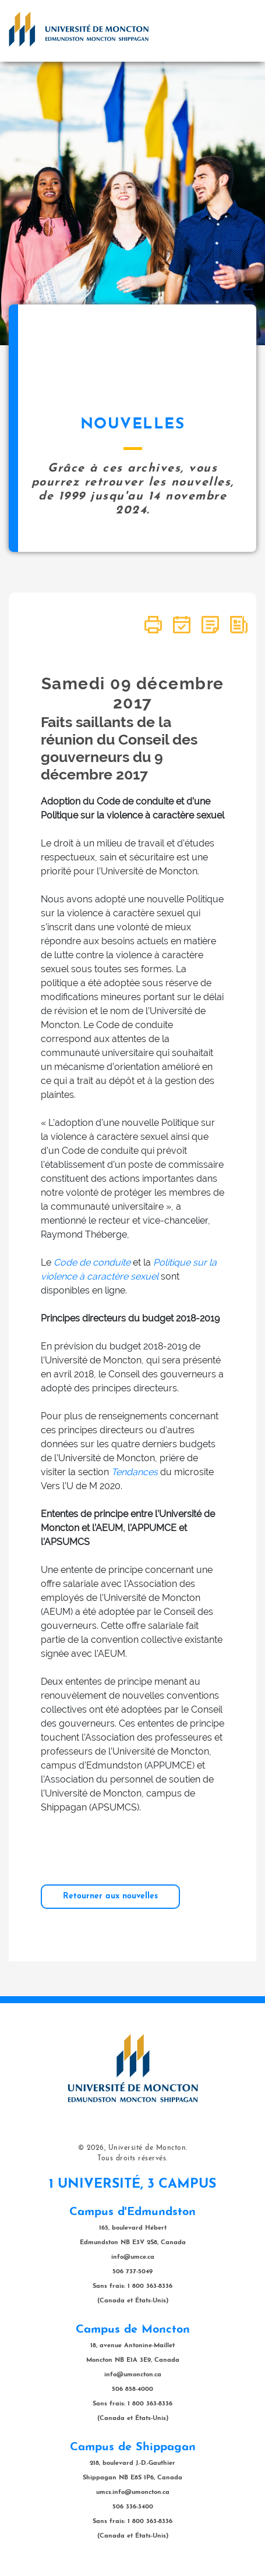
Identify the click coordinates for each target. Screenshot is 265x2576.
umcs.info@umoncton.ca (132, 2492)
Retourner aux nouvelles (110, 1896)
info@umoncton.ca (132, 2375)
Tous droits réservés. (132, 2158)
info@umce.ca (132, 2257)
